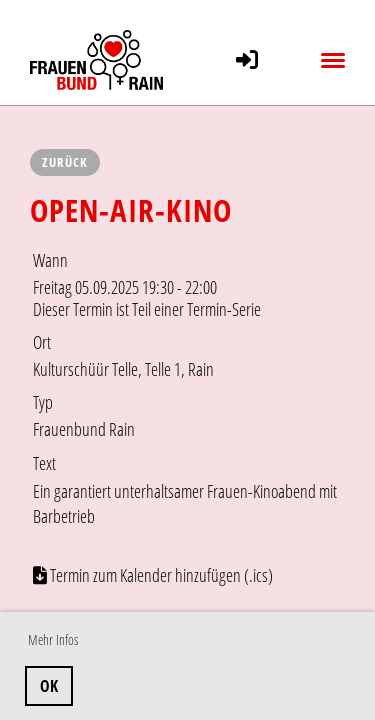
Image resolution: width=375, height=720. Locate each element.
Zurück (65, 162)
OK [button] (49, 686)
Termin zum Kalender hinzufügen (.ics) (161, 575)
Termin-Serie (224, 309)
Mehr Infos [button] (53, 639)
